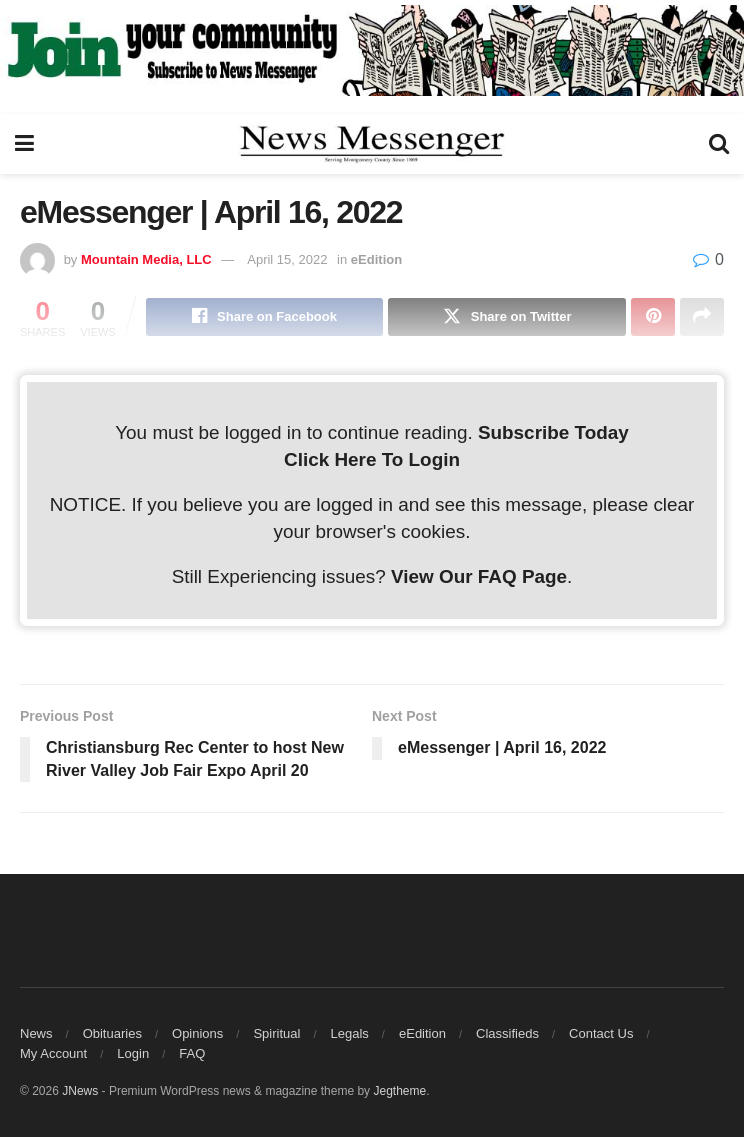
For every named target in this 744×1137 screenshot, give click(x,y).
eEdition (376, 259)
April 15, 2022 (287, 259)
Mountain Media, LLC (146, 259)
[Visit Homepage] (371, 144)
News (36, 1033)
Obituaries (112, 1033)
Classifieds (507, 1033)
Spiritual (276, 1033)
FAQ (192, 1053)
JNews (80, 1091)
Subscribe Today (553, 432)
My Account (53, 1053)
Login (133, 1053)
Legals (350, 1033)
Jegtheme (399, 1091)
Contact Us (601, 1033)
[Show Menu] (24, 144)
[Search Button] (719, 144)
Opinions (197, 1033)
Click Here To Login (372, 459)
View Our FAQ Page (479, 576)
